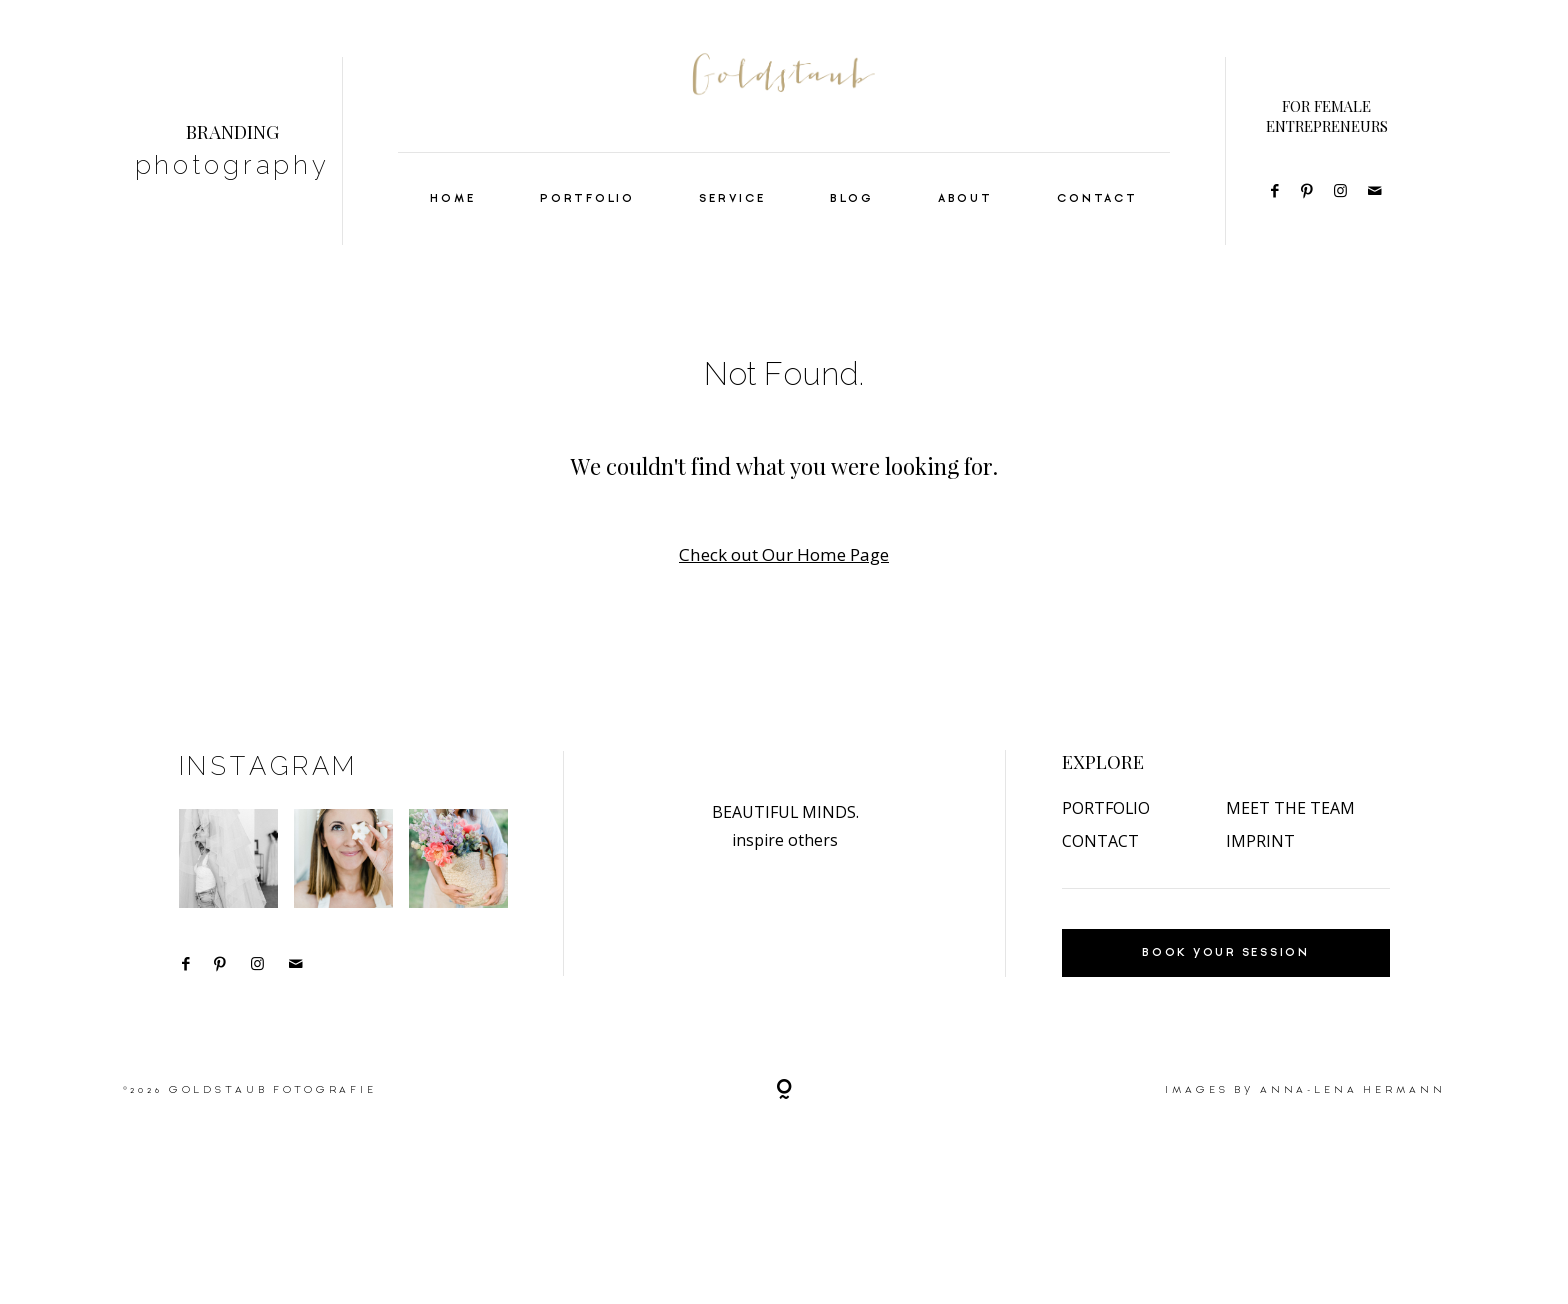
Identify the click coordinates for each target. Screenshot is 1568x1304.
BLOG (851, 198)
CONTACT (1097, 198)
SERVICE (732, 198)
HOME (452, 198)
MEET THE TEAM (1290, 848)
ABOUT (965, 198)
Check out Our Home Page (784, 554)
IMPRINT (1260, 881)
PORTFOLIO (587, 198)
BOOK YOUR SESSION (1226, 992)
